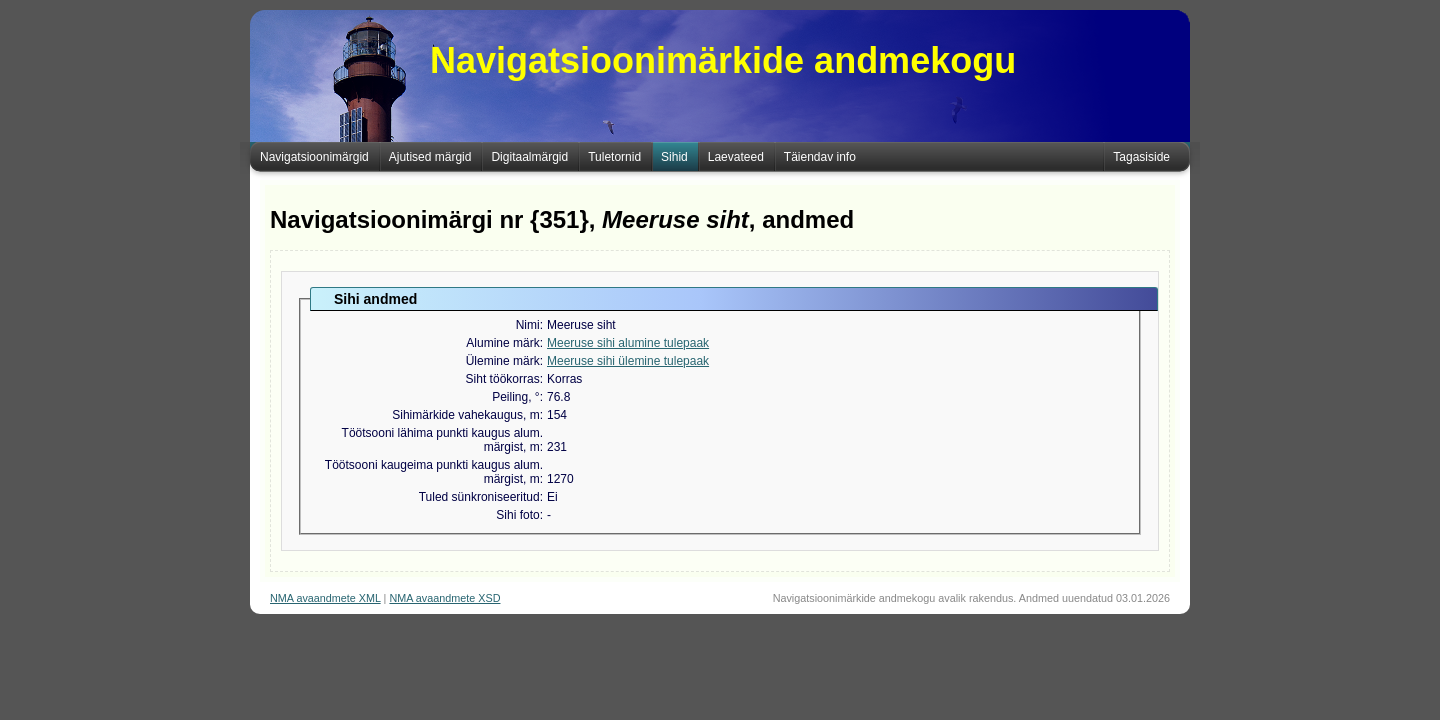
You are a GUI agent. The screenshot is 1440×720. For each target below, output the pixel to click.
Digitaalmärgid (529, 157)
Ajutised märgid (430, 157)
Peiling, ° (516, 397)
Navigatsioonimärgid (314, 157)
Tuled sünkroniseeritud (479, 497)
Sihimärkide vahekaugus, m (465, 415)
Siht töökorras (503, 379)
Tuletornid (614, 157)
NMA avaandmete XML (325, 598)
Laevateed (736, 157)
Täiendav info (820, 157)
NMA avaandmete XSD (444, 598)
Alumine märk (502, 343)
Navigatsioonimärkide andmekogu (723, 60)
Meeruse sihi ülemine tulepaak (628, 361)
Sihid (674, 157)
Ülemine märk (503, 361)
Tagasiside (1141, 157)
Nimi (528, 325)
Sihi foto (517, 515)
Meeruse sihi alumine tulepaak (628, 343)
